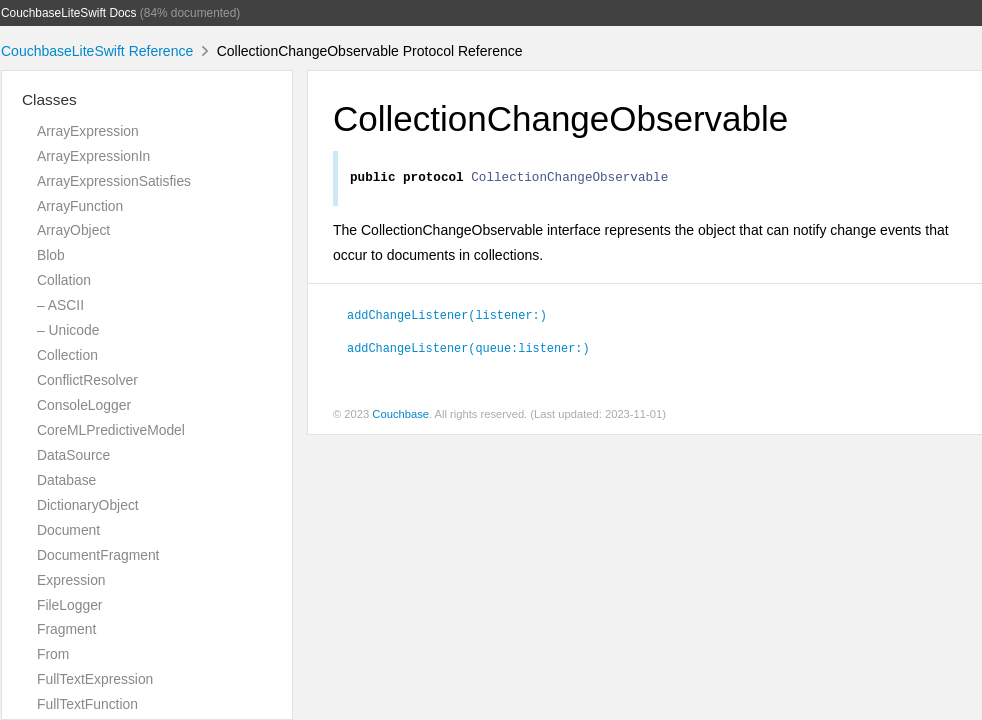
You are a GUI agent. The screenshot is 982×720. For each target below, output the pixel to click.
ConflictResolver (87, 380)
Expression (71, 580)
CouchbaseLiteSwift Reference (97, 51)
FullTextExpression (95, 679)
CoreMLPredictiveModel (111, 430)
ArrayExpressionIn (93, 156)
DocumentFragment (98, 555)
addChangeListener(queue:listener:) (468, 350)
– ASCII (60, 305)
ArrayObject (73, 230)
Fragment (66, 629)
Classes (49, 99)
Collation (64, 280)
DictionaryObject (88, 505)
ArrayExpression (88, 131)
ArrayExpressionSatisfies (114, 181)
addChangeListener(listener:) (447, 317)
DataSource (73, 455)
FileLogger (70, 605)
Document (68, 530)
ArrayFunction (80, 206)
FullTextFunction (87, 704)
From (53, 654)
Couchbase (400, 417)
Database (66, 480)
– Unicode (68, 330)
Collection (67, 355)
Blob (51, 255)
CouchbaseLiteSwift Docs (69, 13)
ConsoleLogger (84, 405)
